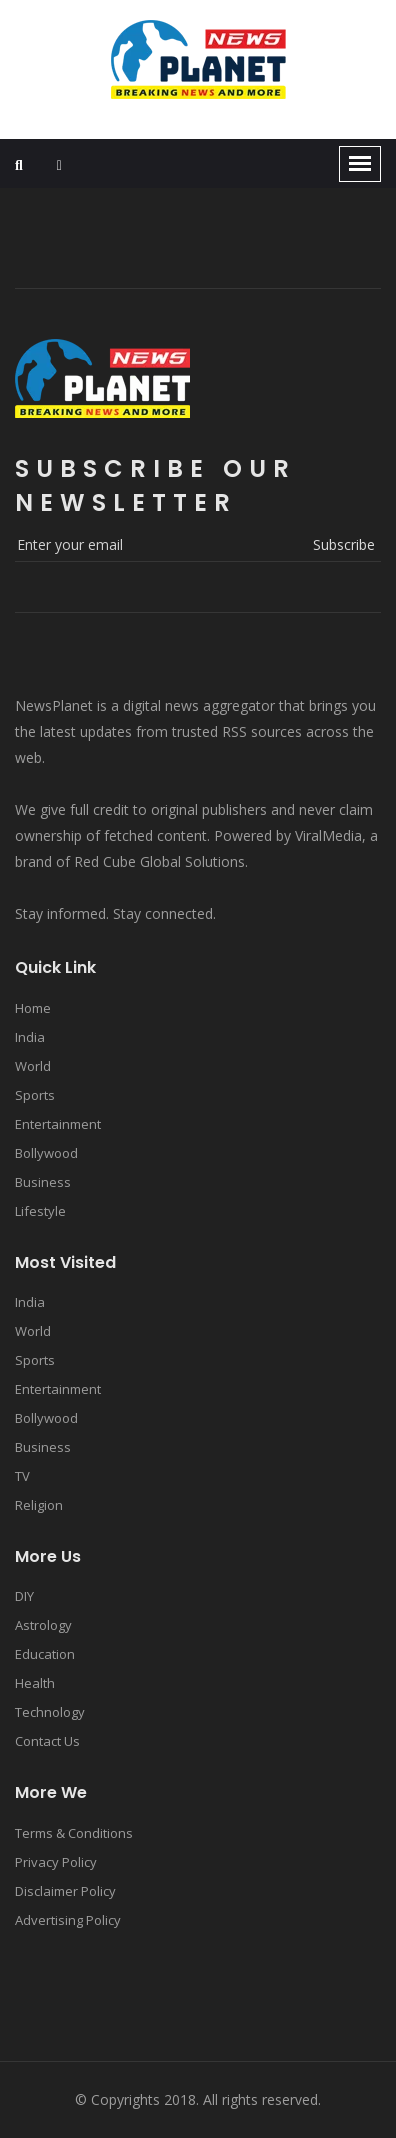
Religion (39, 1505)
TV (22, 1476)
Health (35, 1683)
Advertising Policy (68, 1920)
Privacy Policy (56, 1862)
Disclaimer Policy (65, 1891)
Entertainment (58, 1124)
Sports (35, 1095)
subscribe (344, 544)
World (33, 1066)
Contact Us (47, 1741)
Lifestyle (40, 1211)
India (30, 1037)
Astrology (43, 1625)
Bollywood (46, 1153)
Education (45, 1654)
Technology (50, 1712)
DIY (24, 1596)
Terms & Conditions (74, 1833)
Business (43, 1182)
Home (33, 1008)
